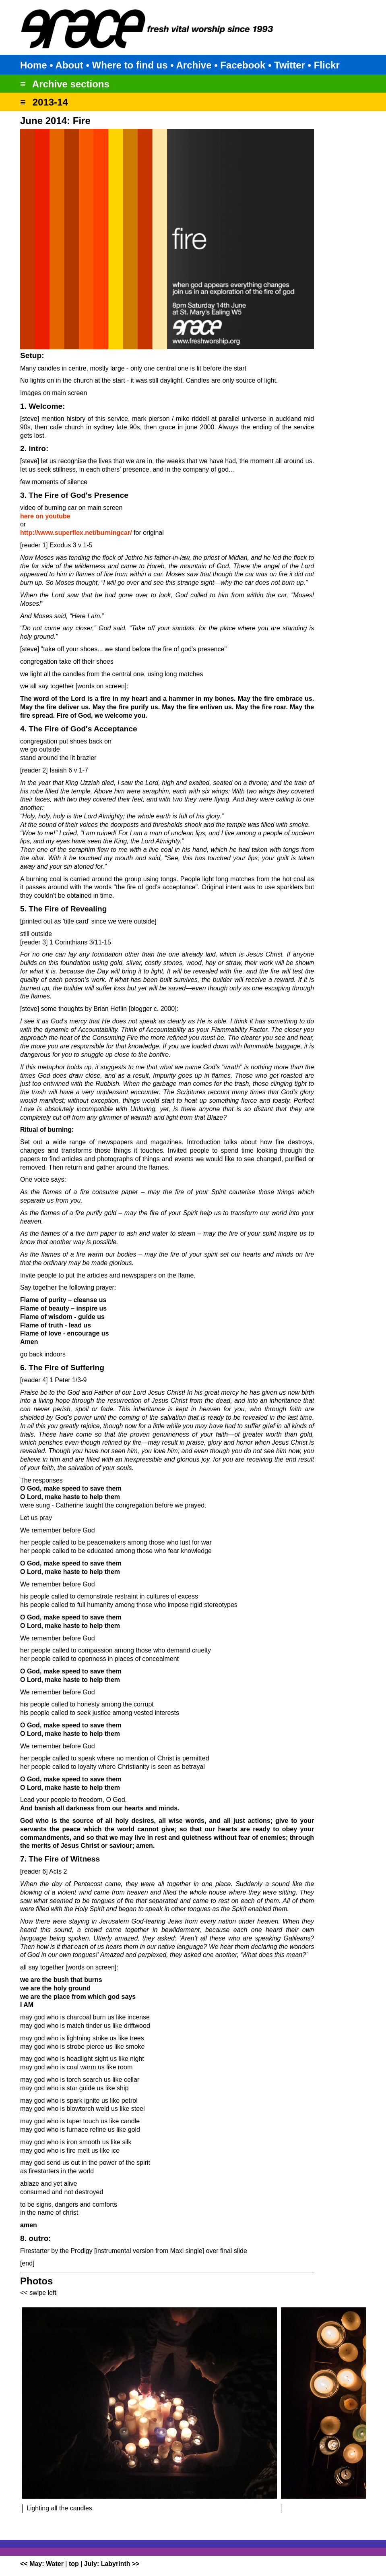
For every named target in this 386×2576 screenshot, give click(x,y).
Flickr (327, 65)
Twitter (289, 65)
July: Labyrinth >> (112, 2563)
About (69, 65)
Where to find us (130, 65)
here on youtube (45, 516)
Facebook (242, 65)
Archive (193, 65)
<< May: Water (42, 2563)
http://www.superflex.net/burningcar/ (76, 532)
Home (33, 65)
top (74, 2563)
